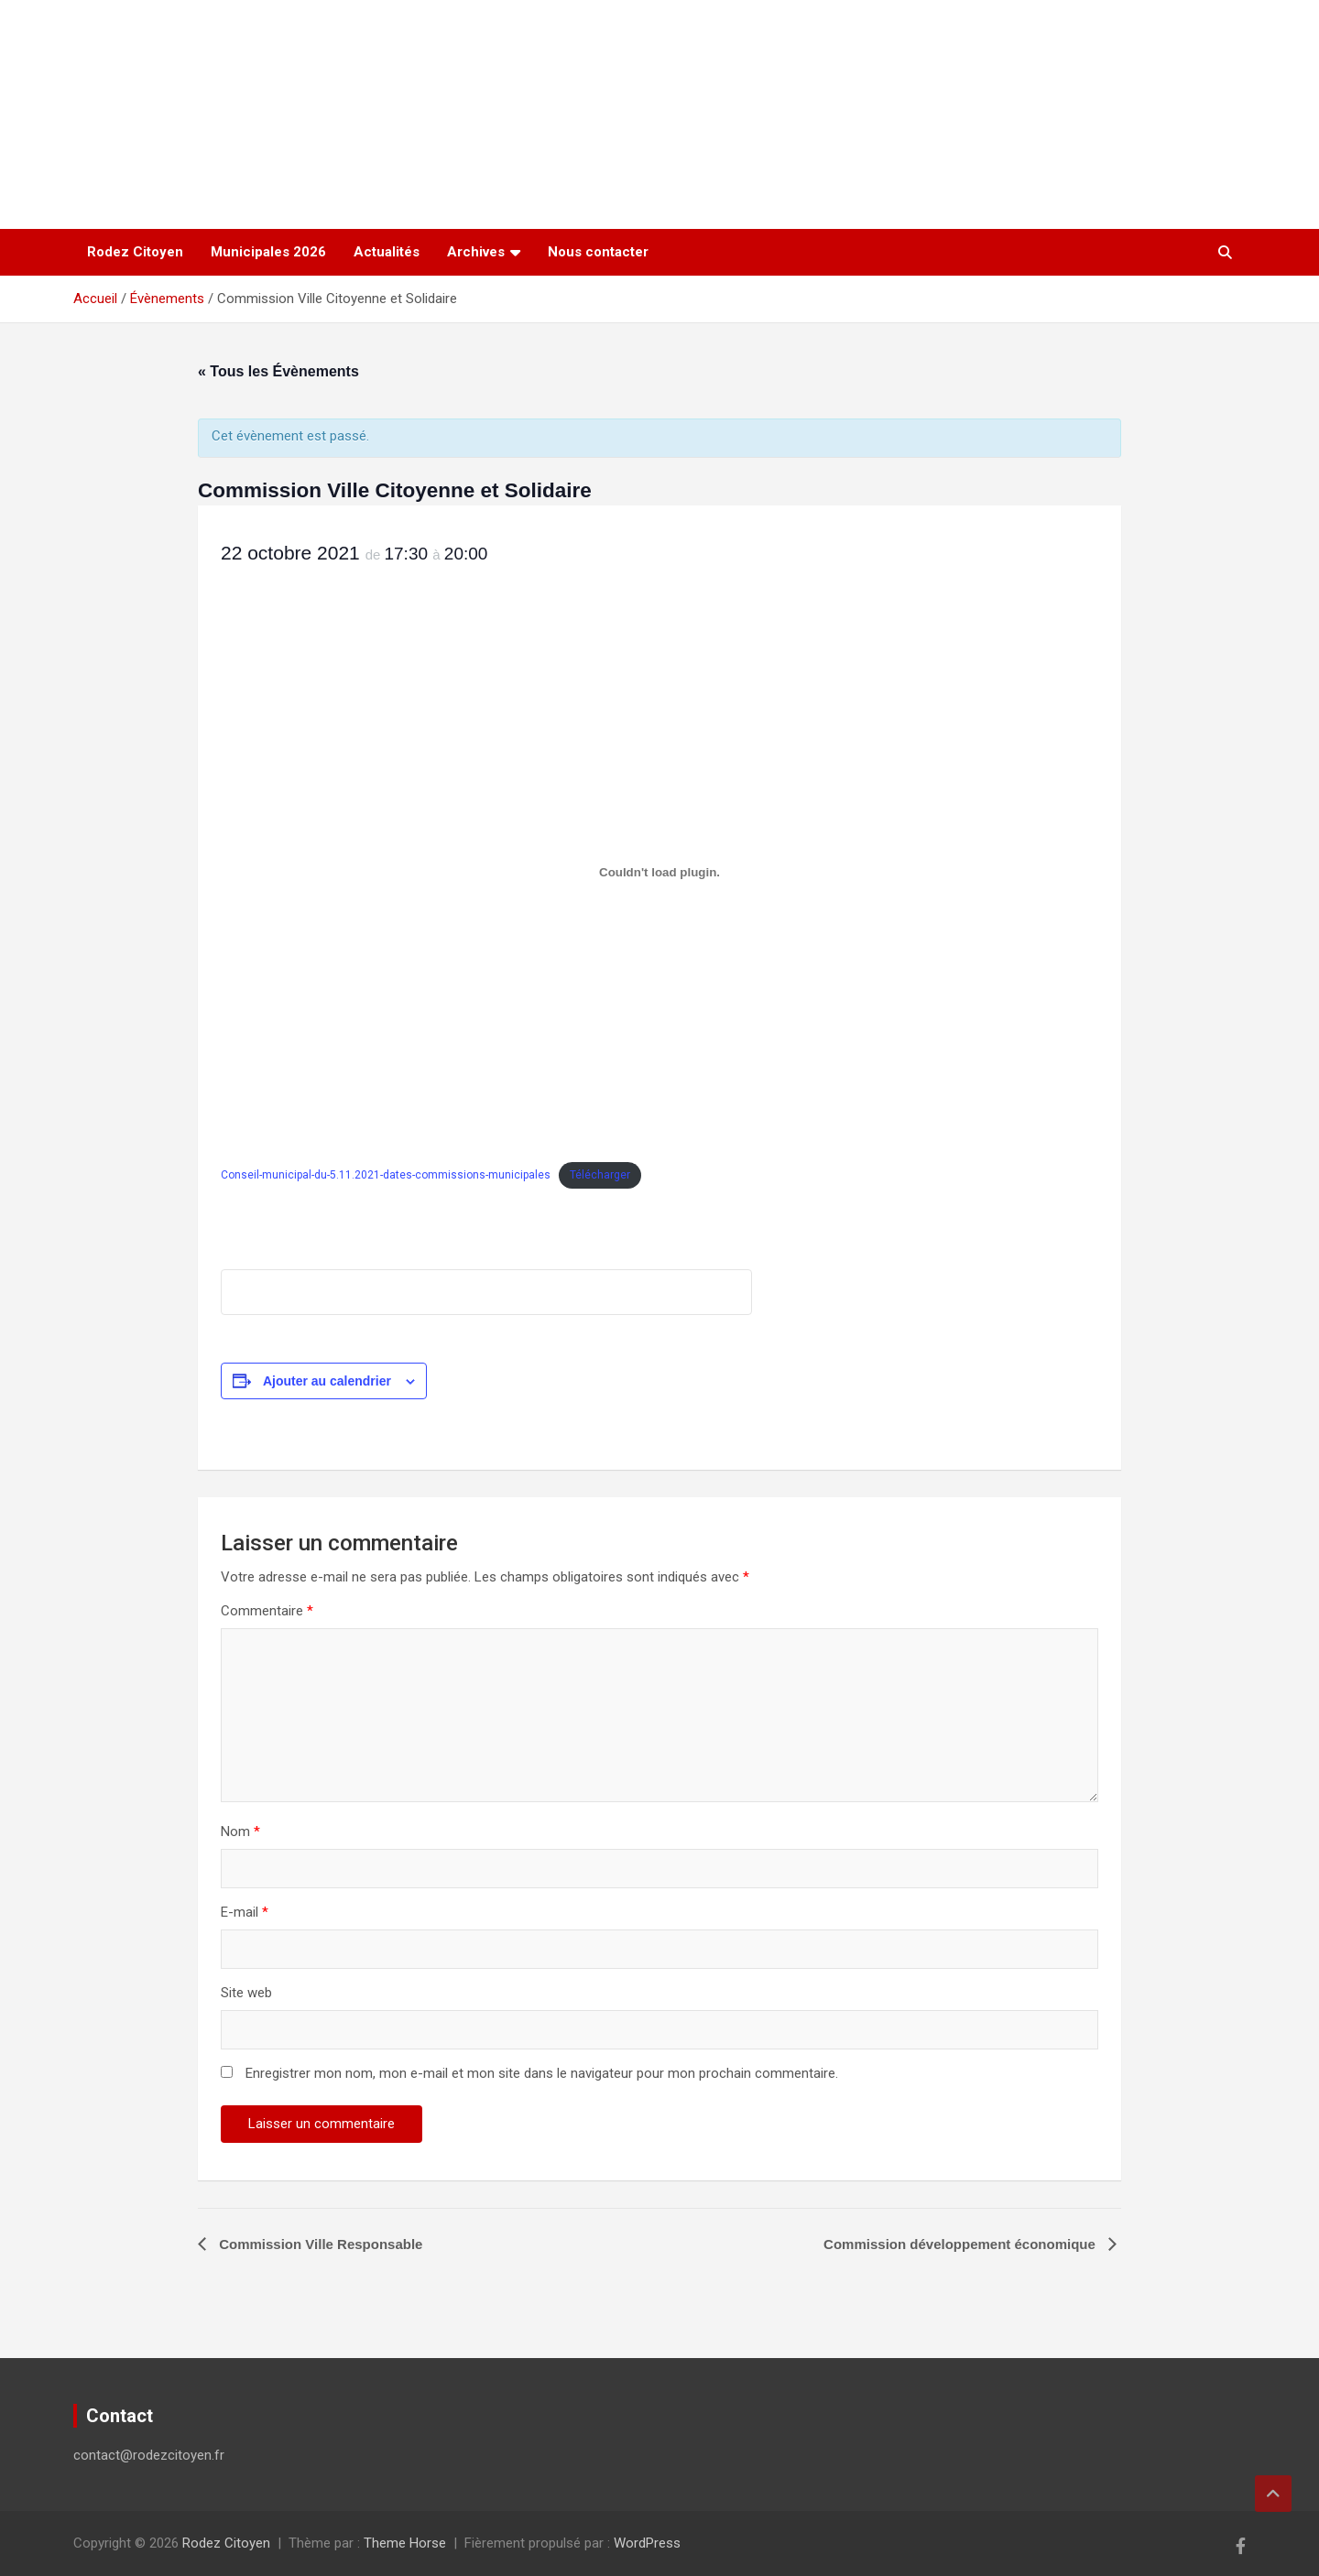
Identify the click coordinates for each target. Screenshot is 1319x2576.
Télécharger (600, 1174)
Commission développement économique (961, 2244)
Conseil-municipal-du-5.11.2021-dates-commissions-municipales (385, 1174)
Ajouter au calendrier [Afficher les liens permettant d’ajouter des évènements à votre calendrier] (327, 1381)
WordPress (647, 2543)
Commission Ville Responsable (318, 2244)
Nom (240, 1831)
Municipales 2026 (268, 252)
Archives (476, 252)
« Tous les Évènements (278, 371)
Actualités (387, 252)
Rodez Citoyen (135, 252)
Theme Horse (405, 2543)
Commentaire (267, 1611)
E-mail (244, 1912)
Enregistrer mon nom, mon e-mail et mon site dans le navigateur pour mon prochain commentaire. (541, 2073)
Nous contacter (598, 252)
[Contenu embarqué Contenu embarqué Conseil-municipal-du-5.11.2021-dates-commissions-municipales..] (659, 872)
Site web (246, 1992)
